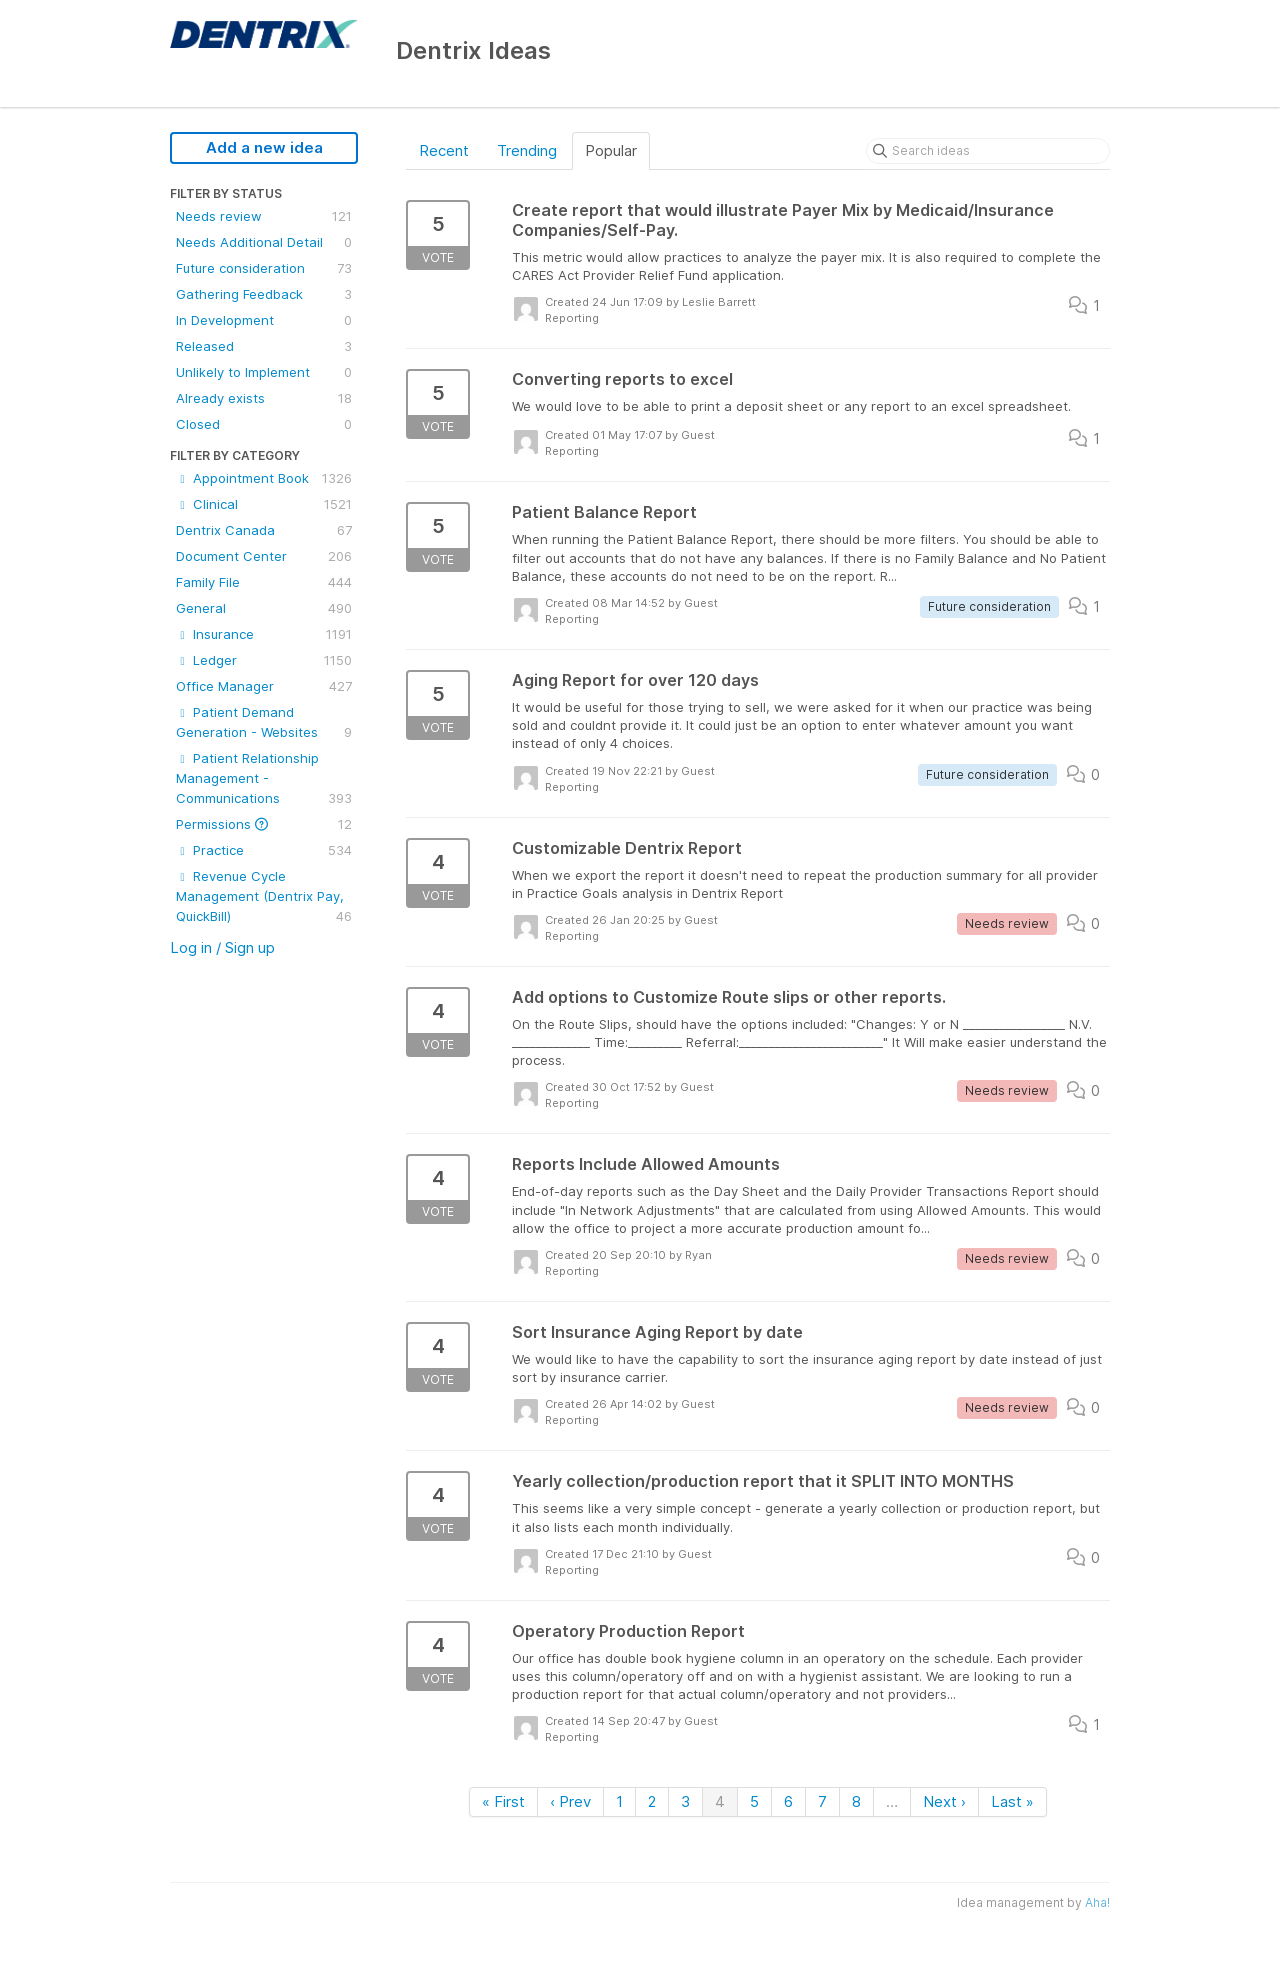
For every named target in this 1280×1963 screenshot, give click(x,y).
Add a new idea (264, 147)
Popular (611, 150)
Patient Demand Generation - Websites (264, 723)
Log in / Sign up (222, 947)
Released (264, 346)
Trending (527, 150)
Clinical (264, 504)
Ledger (264, 660)
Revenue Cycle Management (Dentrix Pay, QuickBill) (264, 897)
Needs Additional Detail (264, 242)
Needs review (264, 216)
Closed (264, 424)
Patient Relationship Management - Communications (264, 779)
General (264, 608)
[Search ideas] (988, 151)
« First (503, 1801)
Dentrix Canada (264, 530)
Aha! (1097, 1902)
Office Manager (264, 686)
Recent (444, 150)
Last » (1012, 1801)
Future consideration (264, 268)
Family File (264, 582)
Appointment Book (264, 478)
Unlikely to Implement (264, 372)
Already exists (264, 398)
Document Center (264, 556)
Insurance (264, 634)
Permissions (264, 824)
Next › (944, 1801)
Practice (264, 850)
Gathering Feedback (264, 294)
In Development (264, 320)
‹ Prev (570, 1801)
